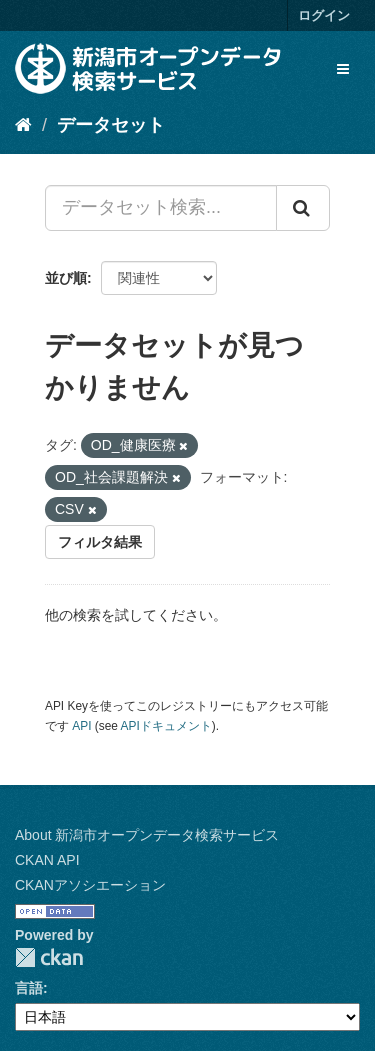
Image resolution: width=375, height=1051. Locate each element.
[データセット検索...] (161, 208)
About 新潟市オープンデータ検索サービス (147, 835)
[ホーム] (23, 125)
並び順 (66, 278)
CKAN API (47, 860)
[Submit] (303, 208)
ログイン (324, 15)
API (81, 726)
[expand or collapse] (343, 69)
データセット (111, 125)
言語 (29, 988)
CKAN (49, 957)
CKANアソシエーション (90, 885)
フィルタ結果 (100, 542)
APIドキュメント (166, 726)
